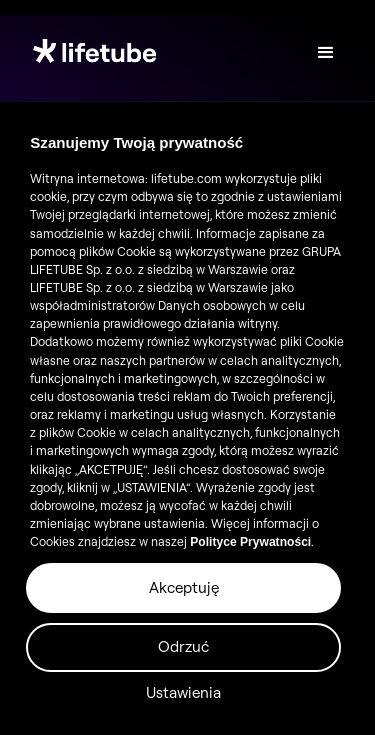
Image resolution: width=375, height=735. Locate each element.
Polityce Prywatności (250, 542)
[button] (326, 53)
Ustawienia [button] (183, 692)
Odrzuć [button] (183, 646)
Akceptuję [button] (184, 587)
